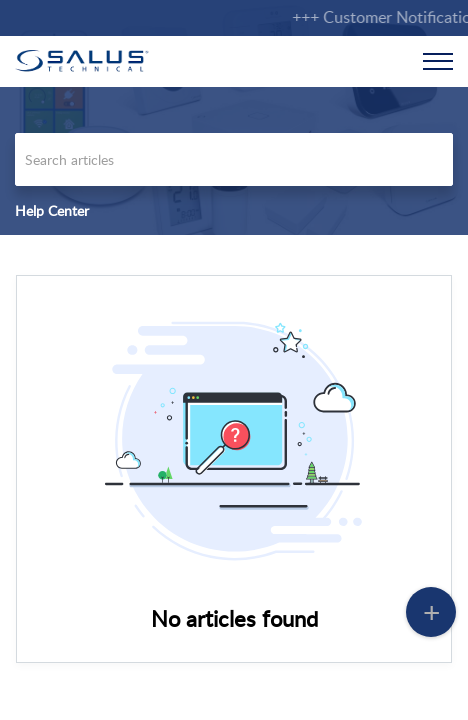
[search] (234, 159)
